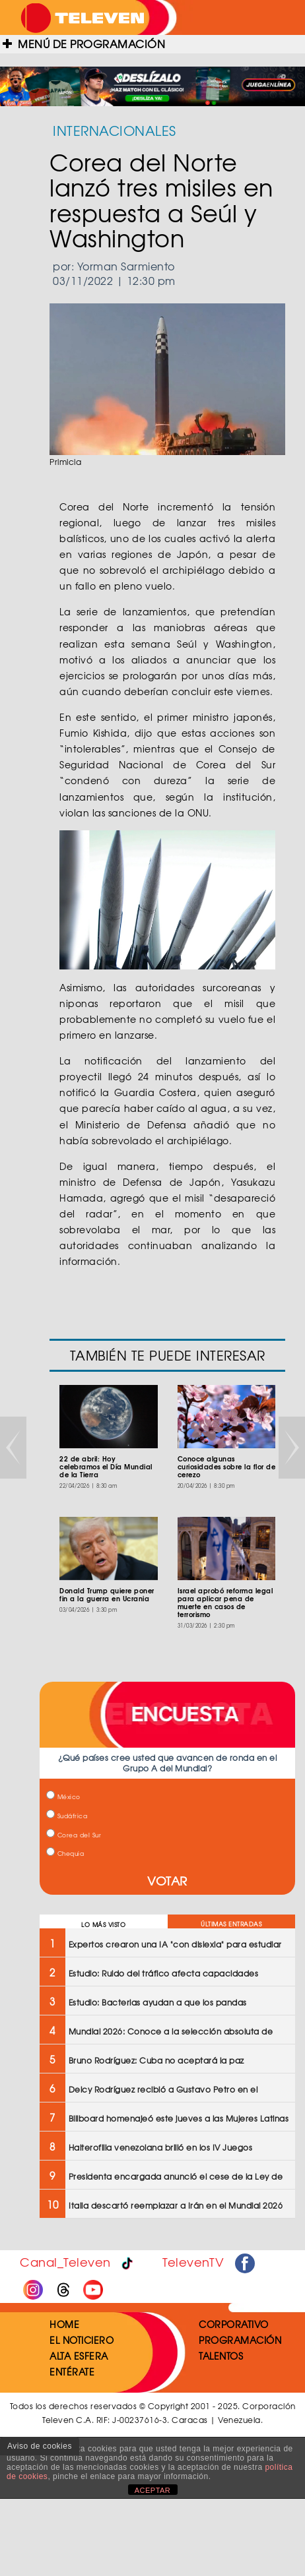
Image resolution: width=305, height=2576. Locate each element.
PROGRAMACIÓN (240, 2339)
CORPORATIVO (234, 2324)
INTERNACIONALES (114, 130)
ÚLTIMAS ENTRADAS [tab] (231, 1924)
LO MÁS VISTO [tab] (103, 1924)
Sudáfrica (66, 1816)
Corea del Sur (73, 1835)
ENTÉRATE (72, 2371)
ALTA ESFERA (79, 2355)
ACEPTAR (153, 2490)
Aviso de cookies (39, 2446)
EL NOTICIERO (82, 2339)
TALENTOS (221, 2355)
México (63, 1797)
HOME (64, 2324)
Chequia (65, 1853)
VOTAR (167, 1880)
